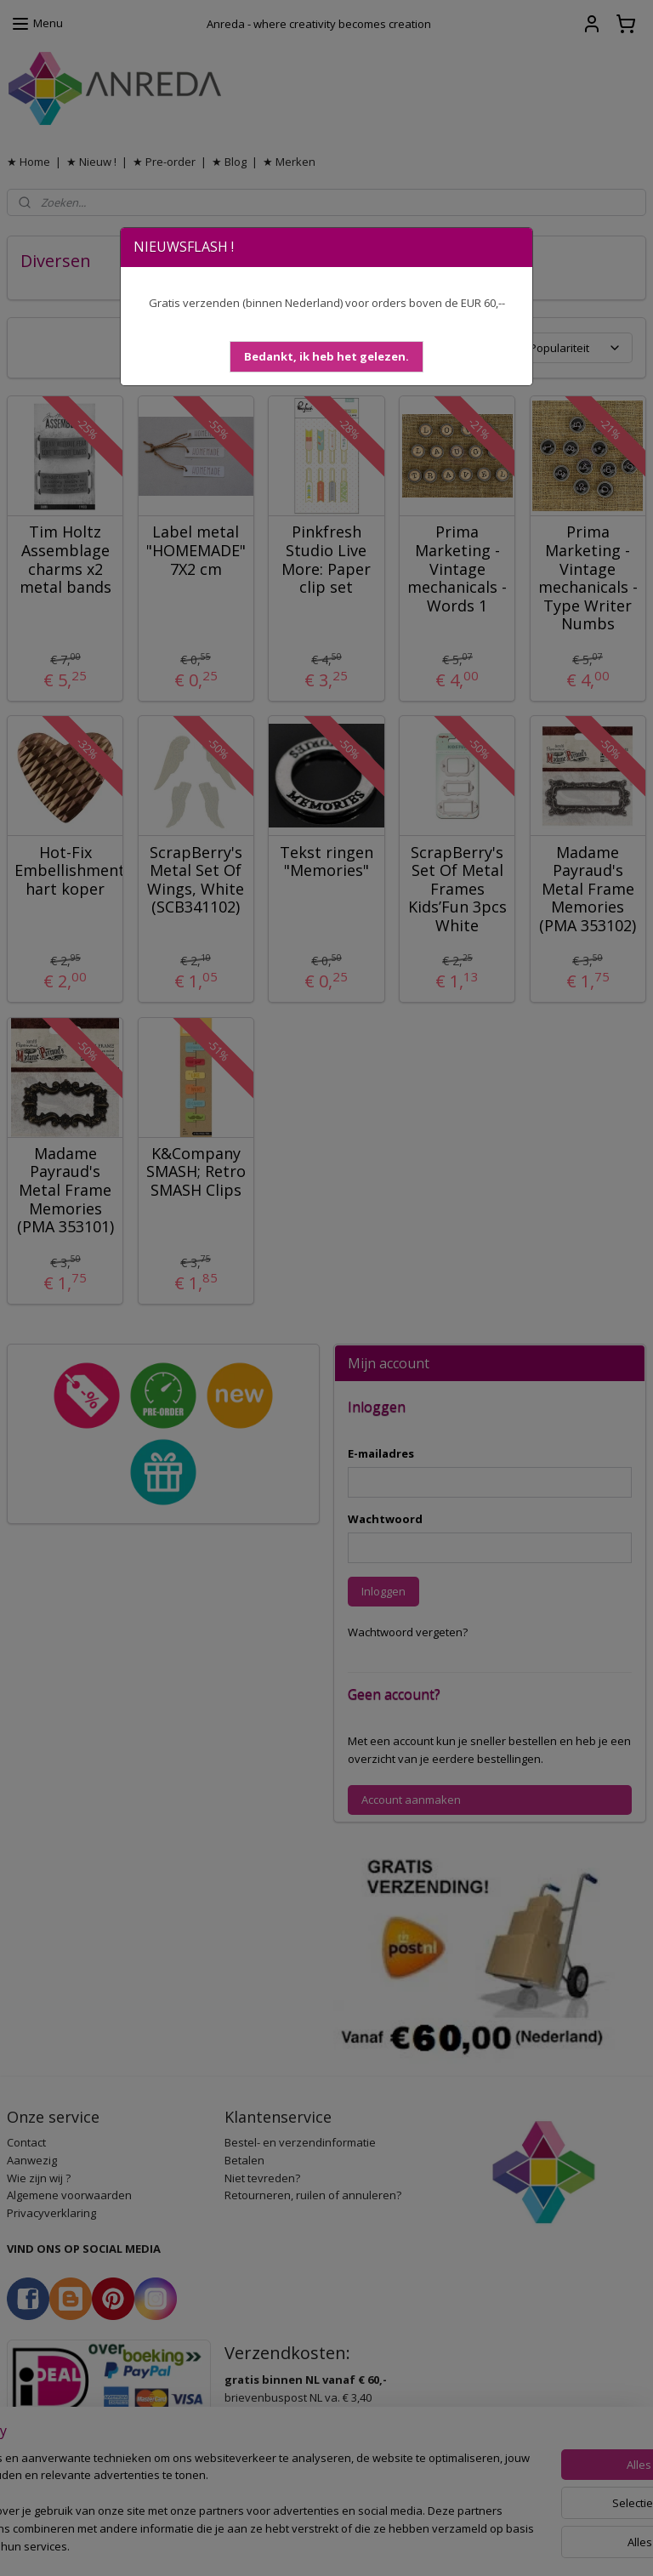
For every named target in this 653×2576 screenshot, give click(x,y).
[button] (326, 356)
